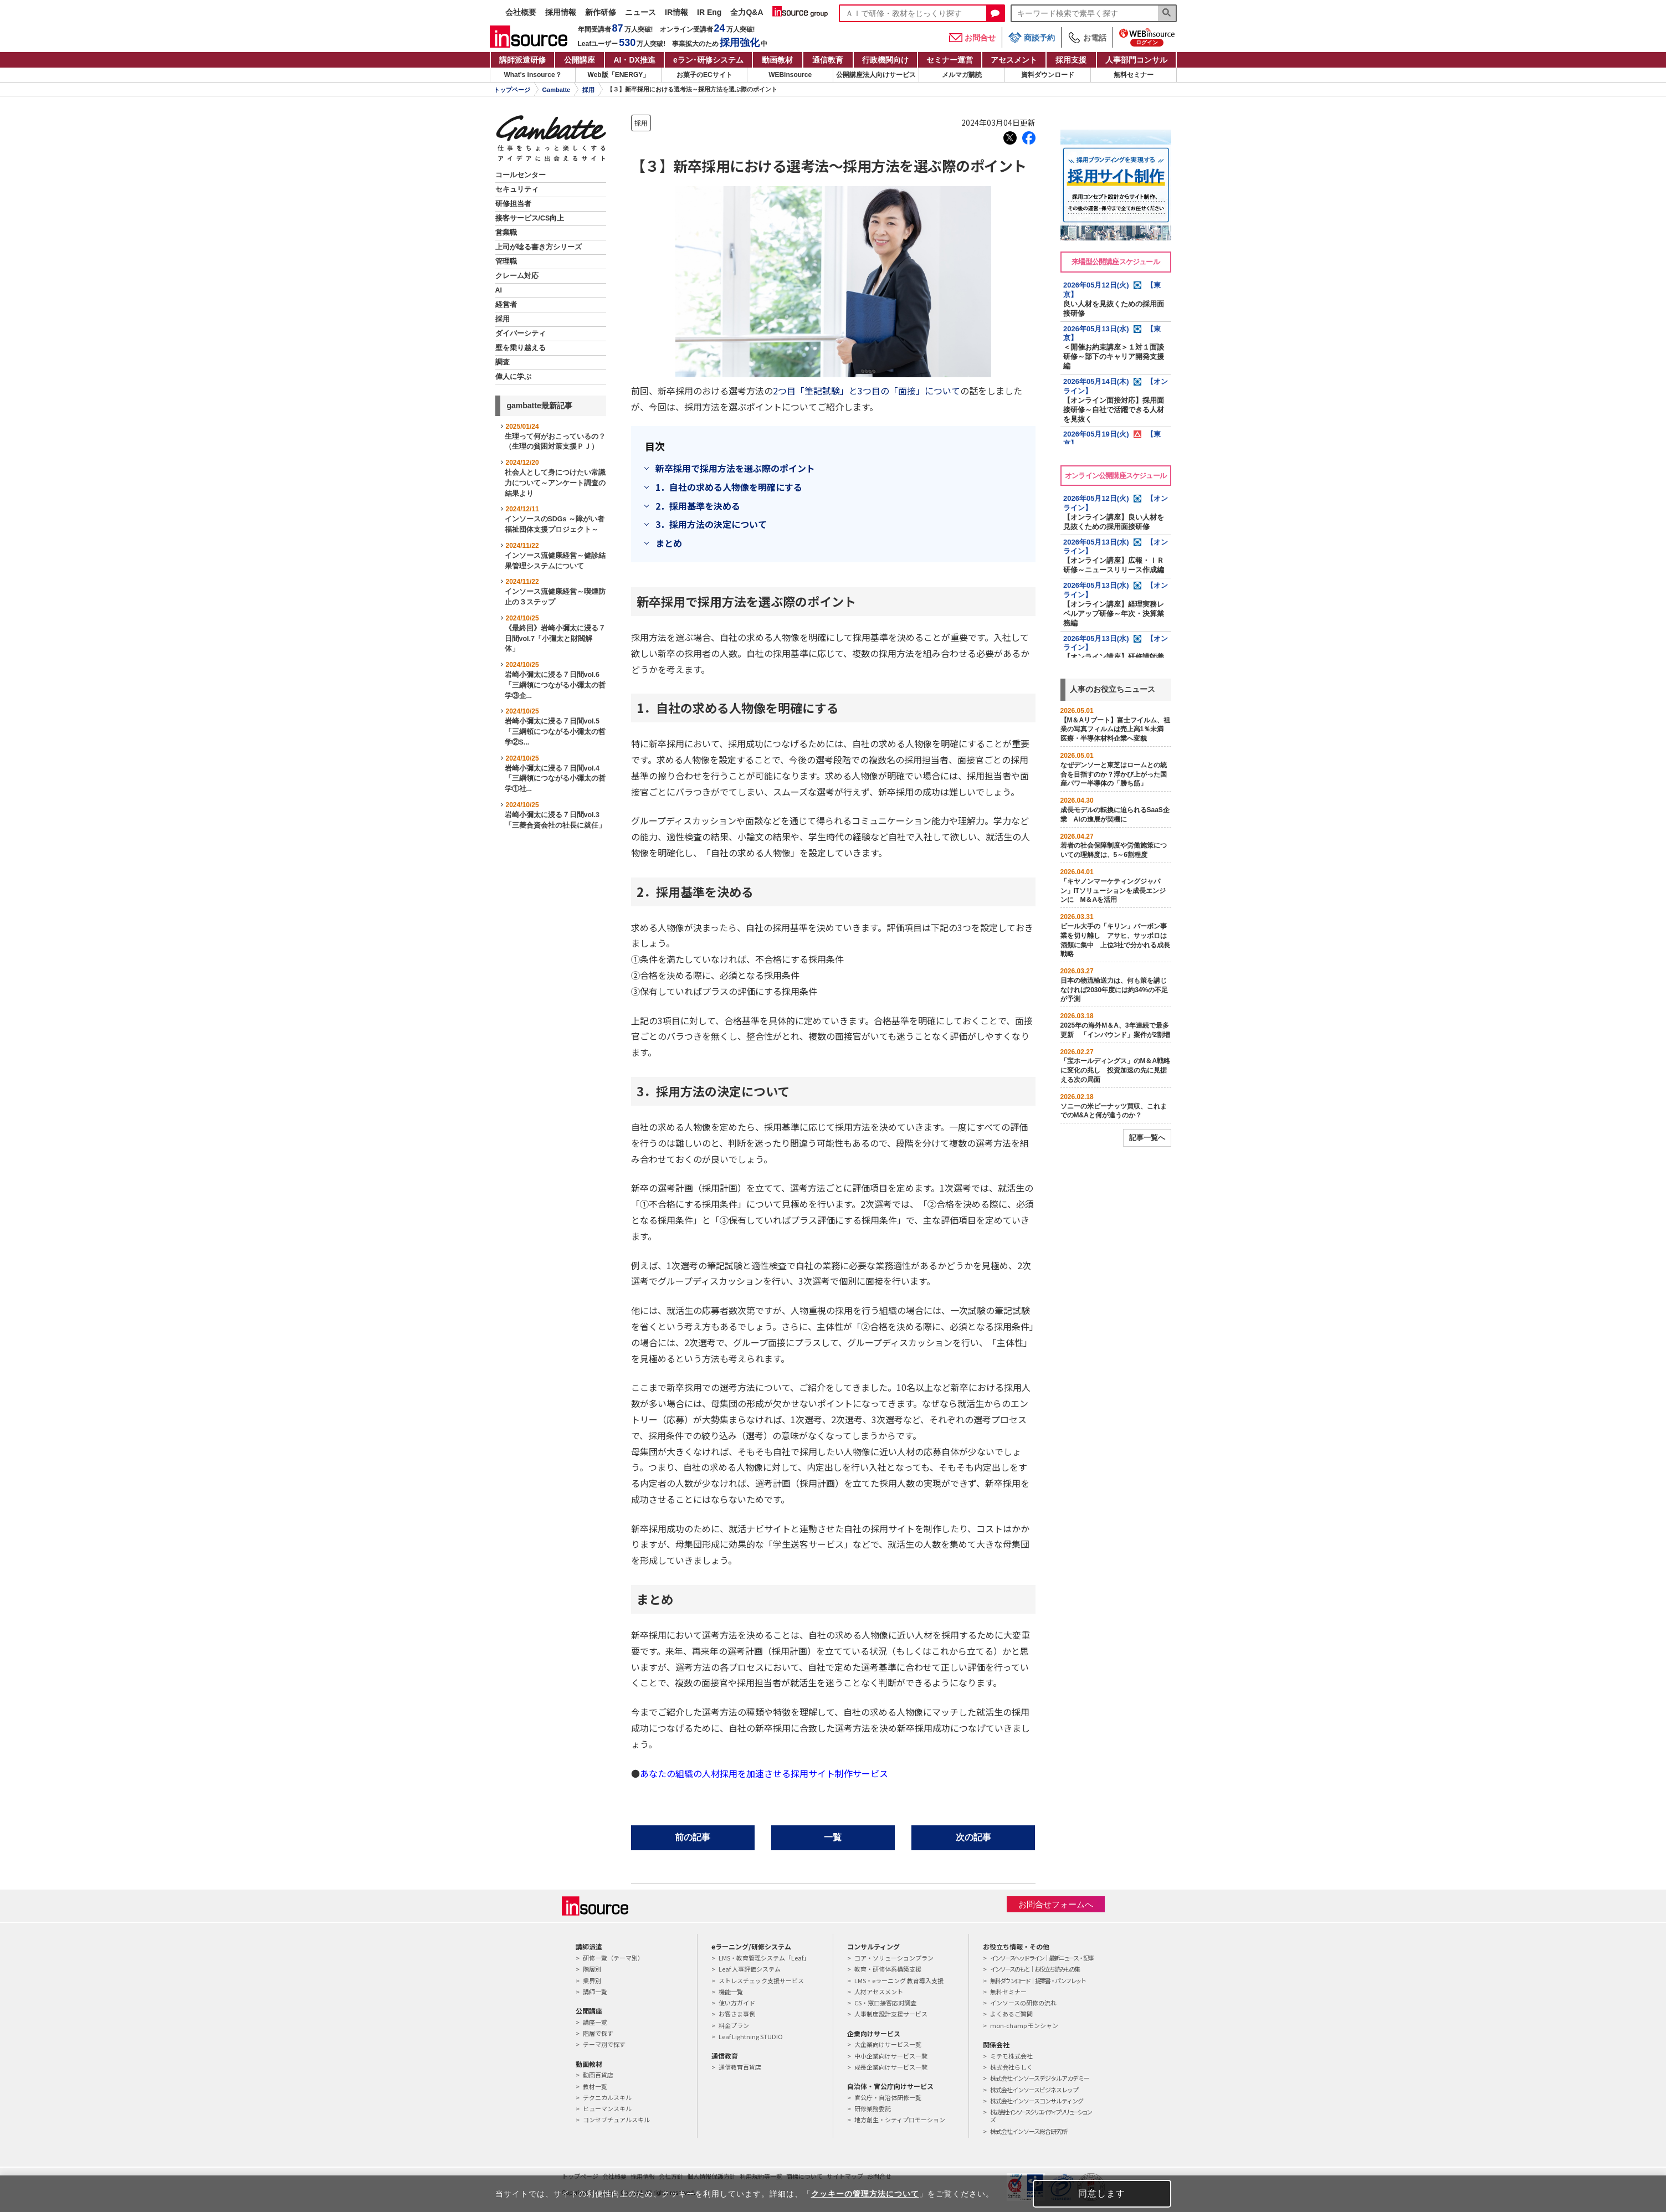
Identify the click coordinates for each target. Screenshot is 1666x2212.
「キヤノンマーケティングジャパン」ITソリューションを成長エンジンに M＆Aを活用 (1113, 890)
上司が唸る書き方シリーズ (538, 247)
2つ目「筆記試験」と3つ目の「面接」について (866, 390)
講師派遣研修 (522, 59)
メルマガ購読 (962, 75)
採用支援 (1070, 59)
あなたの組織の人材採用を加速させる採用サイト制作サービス (764, 1773)
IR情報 (676, 12)
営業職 (506, 233)
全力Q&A (746, 12)
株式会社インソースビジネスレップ (1034, 2089)
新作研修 (600, 12)
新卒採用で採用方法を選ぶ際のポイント (735, 468)
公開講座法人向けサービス (876, 75)
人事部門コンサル (1136, 59)
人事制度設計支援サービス (890, 2014)
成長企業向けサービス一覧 (890, 2067)
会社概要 (520, 12)
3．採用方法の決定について (711, 524)
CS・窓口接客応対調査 (885, 2002)
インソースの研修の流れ (1023, 2002)
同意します (1101, 2193)
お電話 (1087, 37)
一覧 (833, 1837)
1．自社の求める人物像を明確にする (728, 487)
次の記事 (973, 1837)
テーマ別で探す (604, 2044)
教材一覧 (595, 2086)
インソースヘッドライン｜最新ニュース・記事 (1041, 1958)
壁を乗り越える (520, 348)
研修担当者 (513, 204)
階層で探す (598, 2033)
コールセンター (520, 175)
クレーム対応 (517, 276)
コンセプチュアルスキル (616, 2119)
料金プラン (734, 2025)
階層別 (592, 1969)
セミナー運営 (949, 59)
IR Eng (709, 12)
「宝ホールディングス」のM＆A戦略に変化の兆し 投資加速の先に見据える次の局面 (1115, 1070)
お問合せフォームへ (1055, 1904)
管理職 (506, 261)
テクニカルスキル (607, 2097)
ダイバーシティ (520, 333)
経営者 (506, 305)
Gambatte (556, 89)
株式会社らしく (1011, 2067)
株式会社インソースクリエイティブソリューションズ (1040, 2116)
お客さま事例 (737, 2014)
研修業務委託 (872, 2108)
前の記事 (692, 1837)
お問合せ (972, 37)
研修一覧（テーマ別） (613, 1958)
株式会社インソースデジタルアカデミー (1039, 2078)
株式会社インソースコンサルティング (1036, 2101)
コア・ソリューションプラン (894, 1958)
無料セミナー (1134, 75)
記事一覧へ (1147, 1137)
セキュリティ (517, 189)
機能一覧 (731, 1991)
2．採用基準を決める (697, 505)
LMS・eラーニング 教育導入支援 (899, 1980)
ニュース (640, 12)
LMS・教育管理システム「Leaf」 (764, 1958)
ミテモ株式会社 (1011, 2056)
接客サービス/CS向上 (530, 218)
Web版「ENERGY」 (619, 75)
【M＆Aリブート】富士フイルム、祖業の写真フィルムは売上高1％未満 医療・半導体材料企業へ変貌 (1115, 729)
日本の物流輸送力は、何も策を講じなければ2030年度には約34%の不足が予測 (1114, 990)
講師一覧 (595, 1991)
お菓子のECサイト (704, 75)
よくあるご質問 (1011, 2014)
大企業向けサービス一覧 (887, 2044)
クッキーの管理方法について (865, 2193)
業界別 (592, 1980)
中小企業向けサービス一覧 (890, 2056)
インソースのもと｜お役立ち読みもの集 (1034, 1969)
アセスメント (1014, 59)
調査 (502, 362)
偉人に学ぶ (513, 377)
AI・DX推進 (634, 59)
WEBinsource (790, 75)
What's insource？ (532, 75)
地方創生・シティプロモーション (899, 2119)
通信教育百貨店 (740, 2067)
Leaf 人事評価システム (750, 1969)
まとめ (668, 543)
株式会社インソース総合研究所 (1028, 2131)
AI (499, 290)
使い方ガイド (737, 2002)
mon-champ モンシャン (1024, 2025)
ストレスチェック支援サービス (761, 1980)
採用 (588, 89)
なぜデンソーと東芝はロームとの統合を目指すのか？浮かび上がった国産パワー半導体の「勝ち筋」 (1113, 774)
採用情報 (560, 12)
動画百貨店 (598, 2074)
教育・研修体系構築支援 (887, 1969)
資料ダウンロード (1047, 75)
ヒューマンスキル (607, 2108)
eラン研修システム (708, 59)
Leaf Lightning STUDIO (751, 2036)
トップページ (512, 89)
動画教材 (777, 59)
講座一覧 (595, 2022)
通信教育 (827, 59)
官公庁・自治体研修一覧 (887, 2097)
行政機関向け (885, 59)
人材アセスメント (878, 1991)
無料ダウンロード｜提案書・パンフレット (1037, 1980)
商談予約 (1031, 37)
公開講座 (579, 59)
